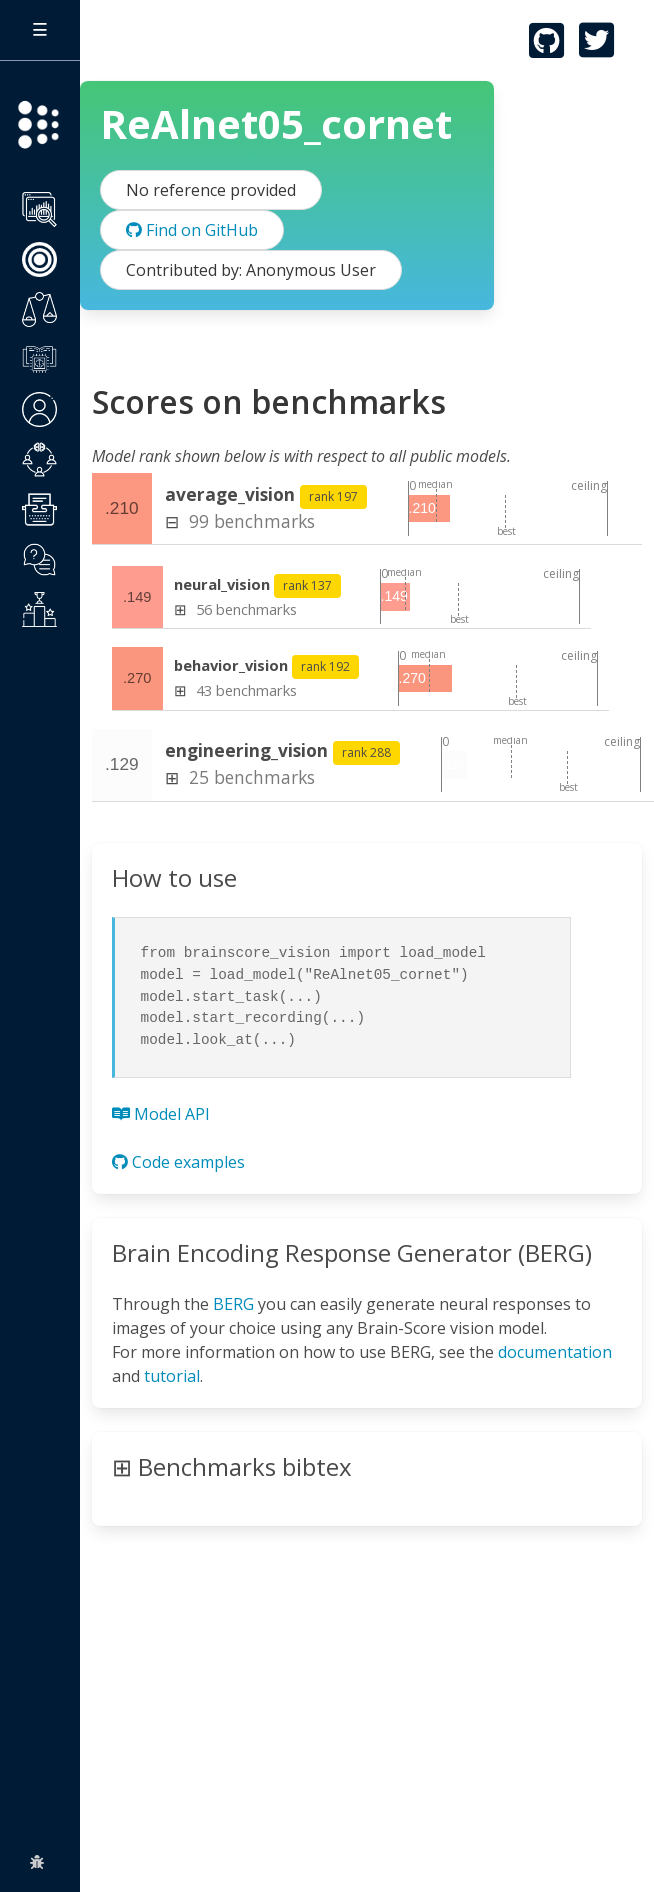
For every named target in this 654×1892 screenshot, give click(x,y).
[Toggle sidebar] (40, 30)
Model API (161, 1114)
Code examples (178, 1162)
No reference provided (211, 190)
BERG (233, 1304)
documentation (555, 1352)
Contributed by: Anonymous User (251, 270)
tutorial (172, 1376)
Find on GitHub (192, 230)
